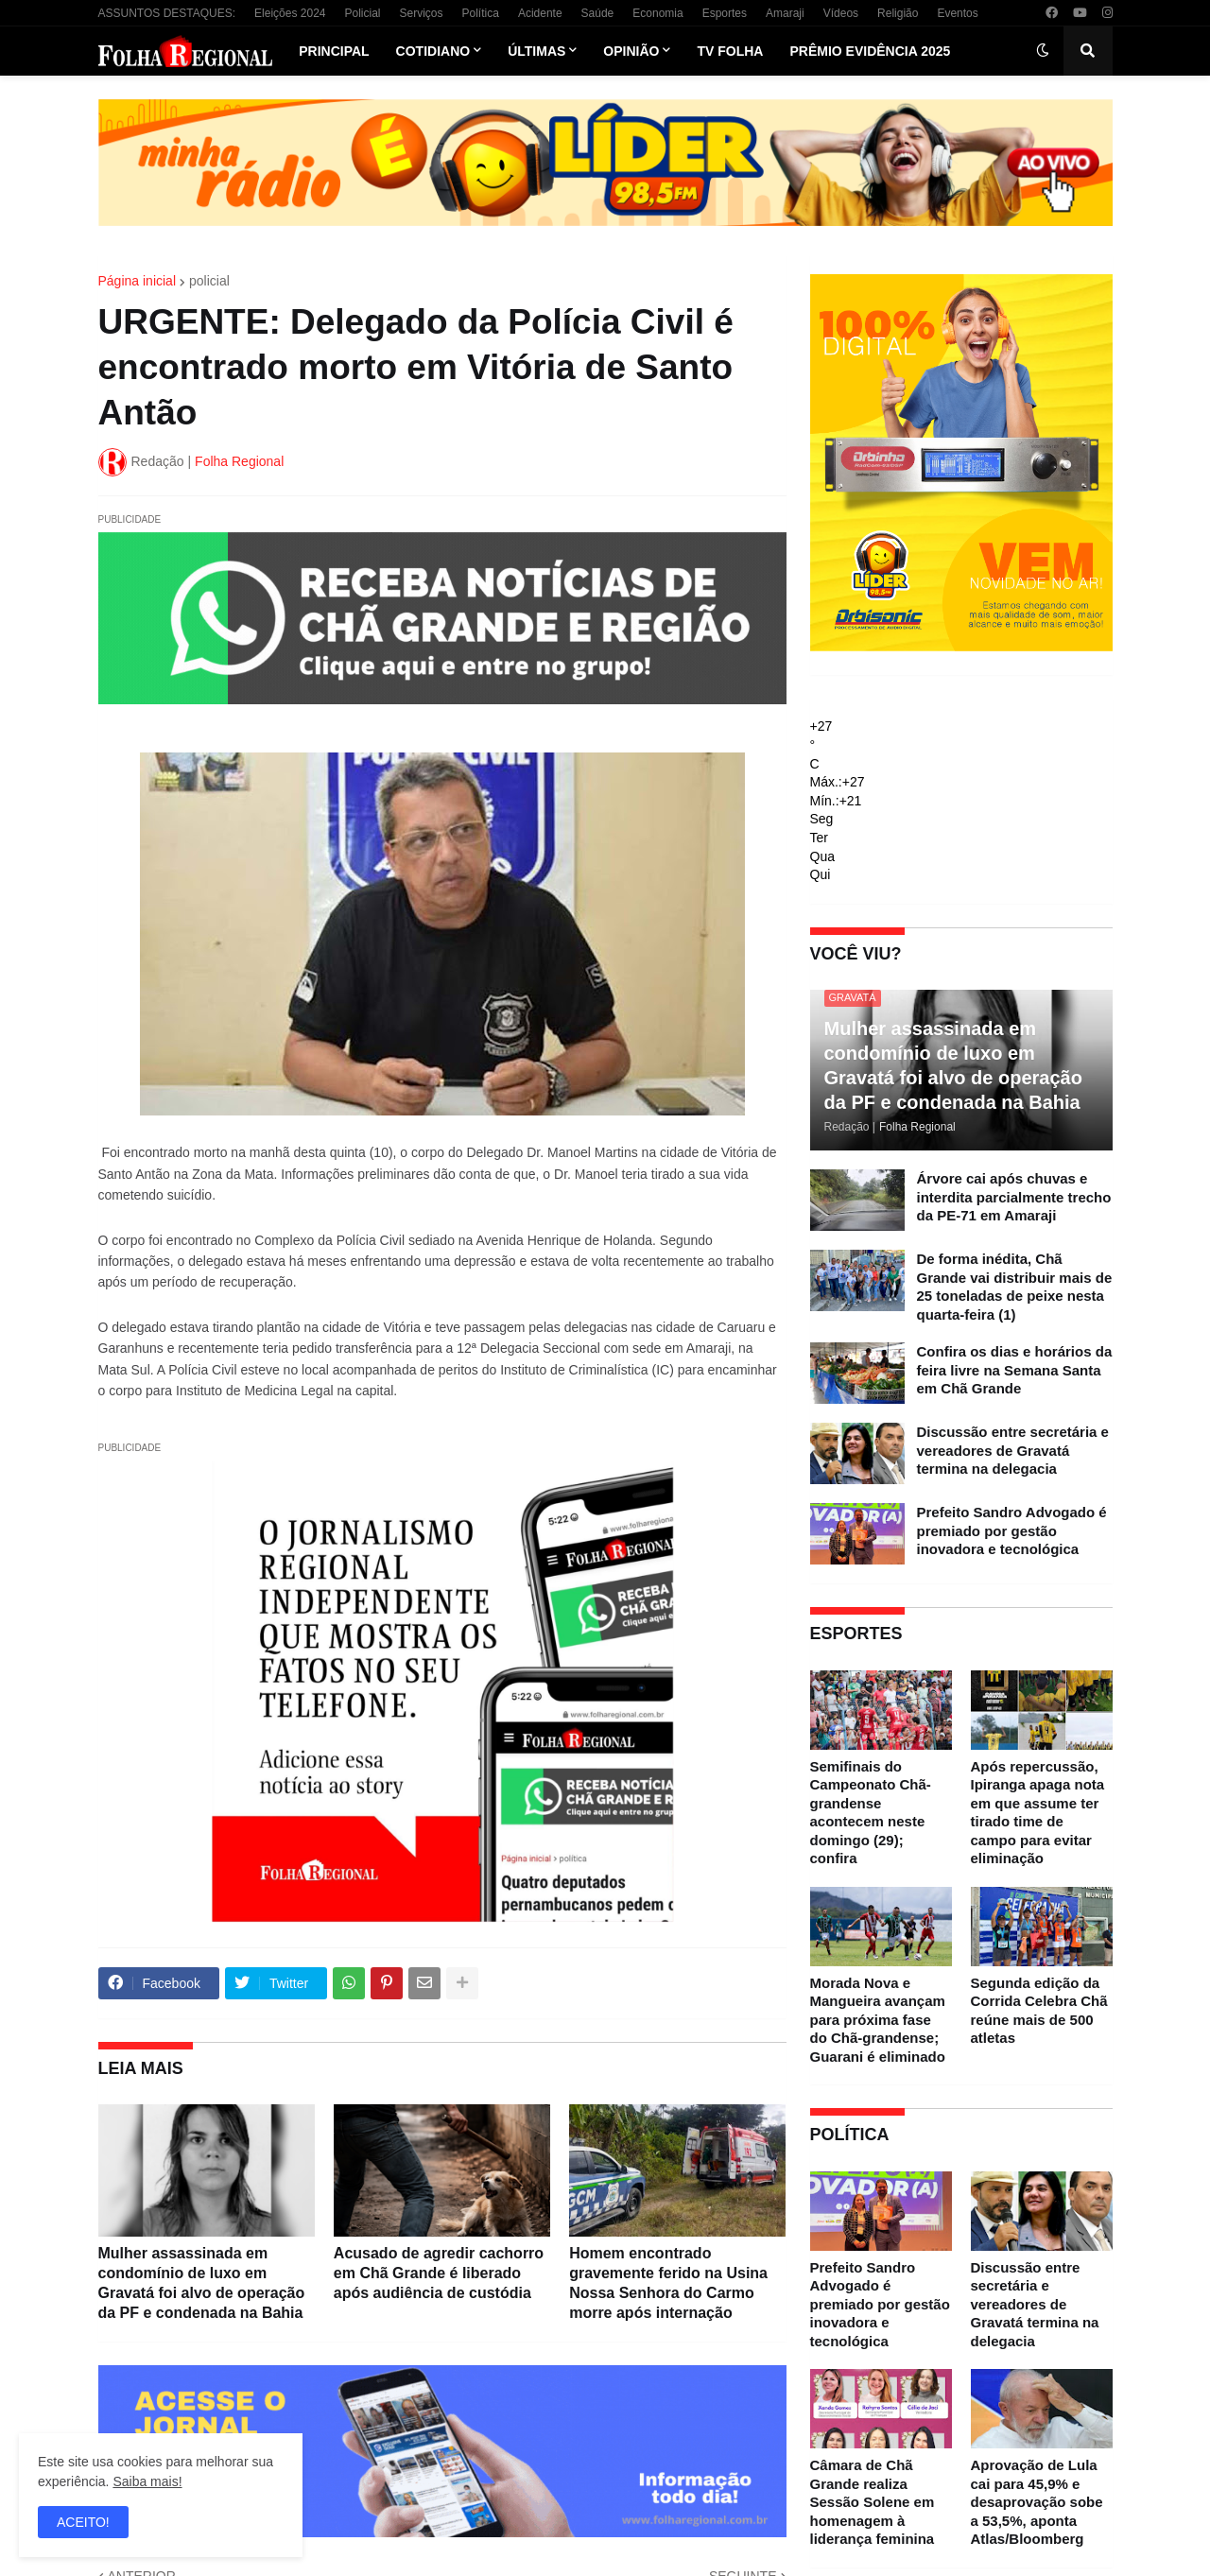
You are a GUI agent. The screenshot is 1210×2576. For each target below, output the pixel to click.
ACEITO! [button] (83, 2522)
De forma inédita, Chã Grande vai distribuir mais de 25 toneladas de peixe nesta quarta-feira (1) (1015, 1287)
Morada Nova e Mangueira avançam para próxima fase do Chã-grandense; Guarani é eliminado (877, 2020)
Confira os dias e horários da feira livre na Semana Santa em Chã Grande (1015, 1369)
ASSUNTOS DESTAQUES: (167, 13)
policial (209, 280)
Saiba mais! (147, 2481)
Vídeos (840, 13)
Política (480, 13)
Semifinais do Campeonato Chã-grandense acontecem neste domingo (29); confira (870, 1812)
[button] (1042, 51)
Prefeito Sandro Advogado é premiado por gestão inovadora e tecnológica (1012, 1530)
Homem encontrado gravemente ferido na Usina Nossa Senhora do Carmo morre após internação (668, 2282)
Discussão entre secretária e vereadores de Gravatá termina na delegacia (1013, 1450)
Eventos (957, 13)
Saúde (597, 13)
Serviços (421, 13)
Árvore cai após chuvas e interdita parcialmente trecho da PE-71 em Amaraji (1014, 1196)
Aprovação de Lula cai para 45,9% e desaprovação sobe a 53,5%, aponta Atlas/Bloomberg (1037, 2502)
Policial (362, 13)
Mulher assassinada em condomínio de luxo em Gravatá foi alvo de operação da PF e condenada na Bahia (201, 2282)
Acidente (540, 13)
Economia (657, 13)
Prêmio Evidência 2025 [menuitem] (869, 51)
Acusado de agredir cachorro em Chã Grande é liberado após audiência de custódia (439, 2273)
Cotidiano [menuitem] (433, 51)
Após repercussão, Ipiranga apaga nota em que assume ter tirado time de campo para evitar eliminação (1038, 1812)
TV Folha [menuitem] (730, 51)
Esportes (724, 13)
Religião (897, 13)
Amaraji (785, 13)
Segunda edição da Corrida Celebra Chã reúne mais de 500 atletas (1039, 2011)
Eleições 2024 (289, 13)
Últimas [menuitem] (536, 51)
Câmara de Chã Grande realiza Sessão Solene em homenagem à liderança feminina (872, 2502)
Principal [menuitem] (334, 51)
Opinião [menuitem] (631, 51)
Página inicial (137, 280)
